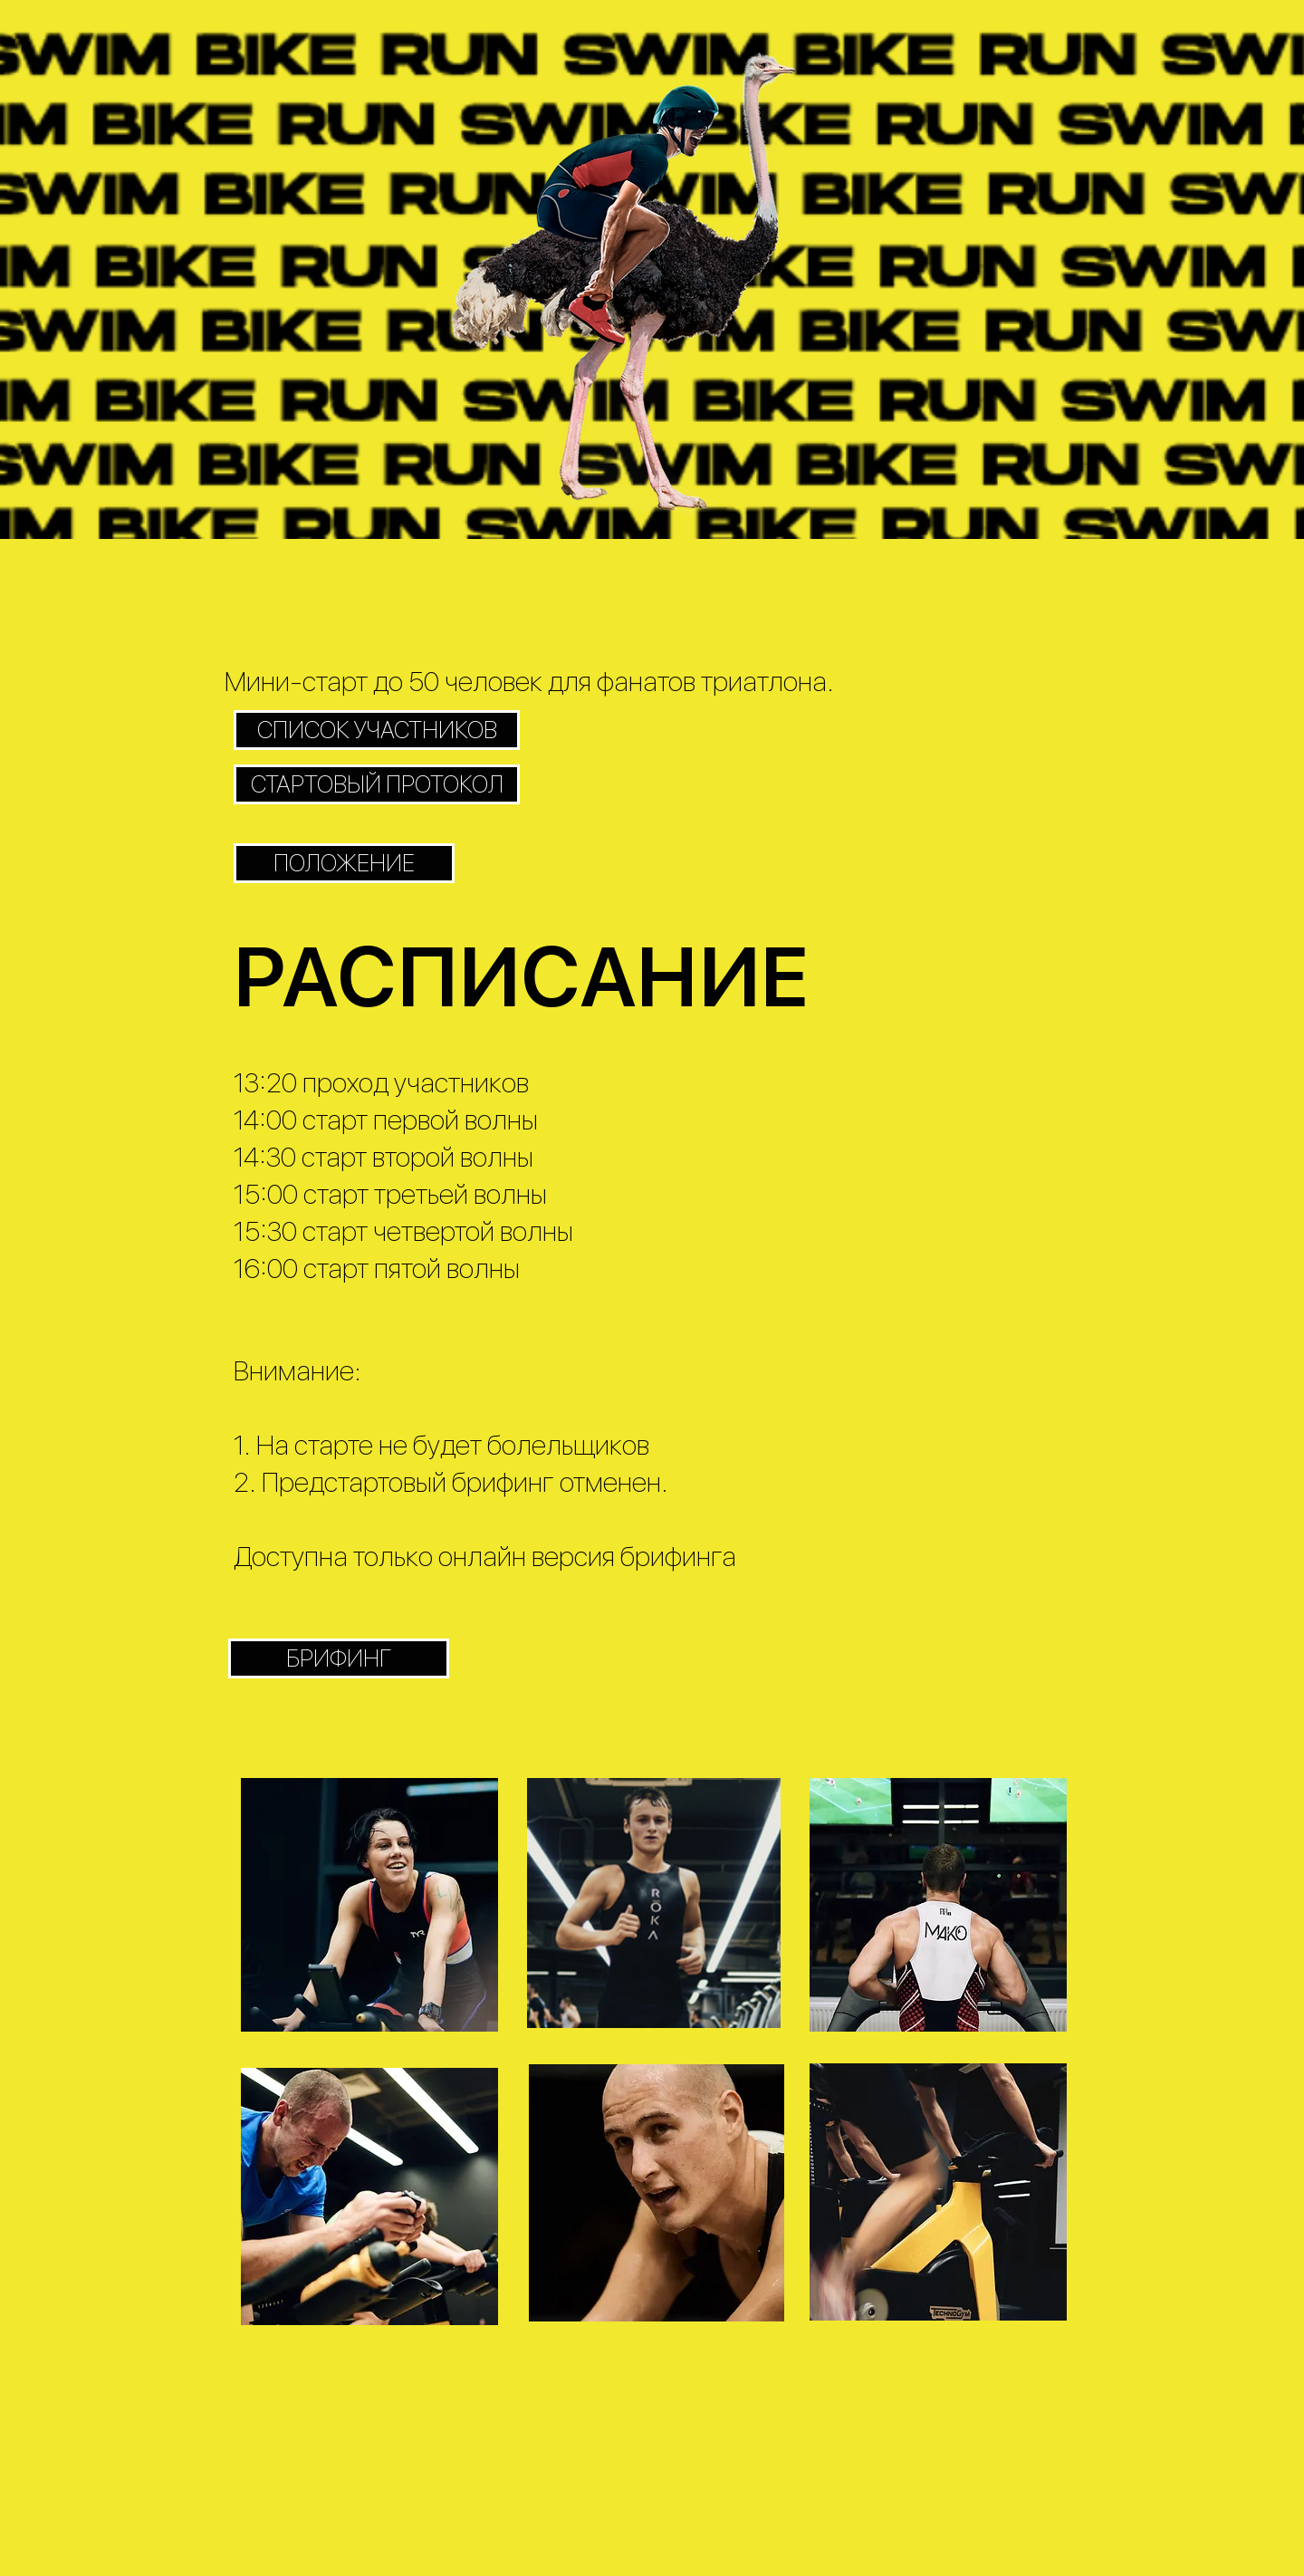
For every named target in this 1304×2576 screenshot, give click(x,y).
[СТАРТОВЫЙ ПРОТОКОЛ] (377, 784)
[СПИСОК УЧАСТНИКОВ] (377, 730)
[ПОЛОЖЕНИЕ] (344, 863)
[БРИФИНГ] (338, 1658)
